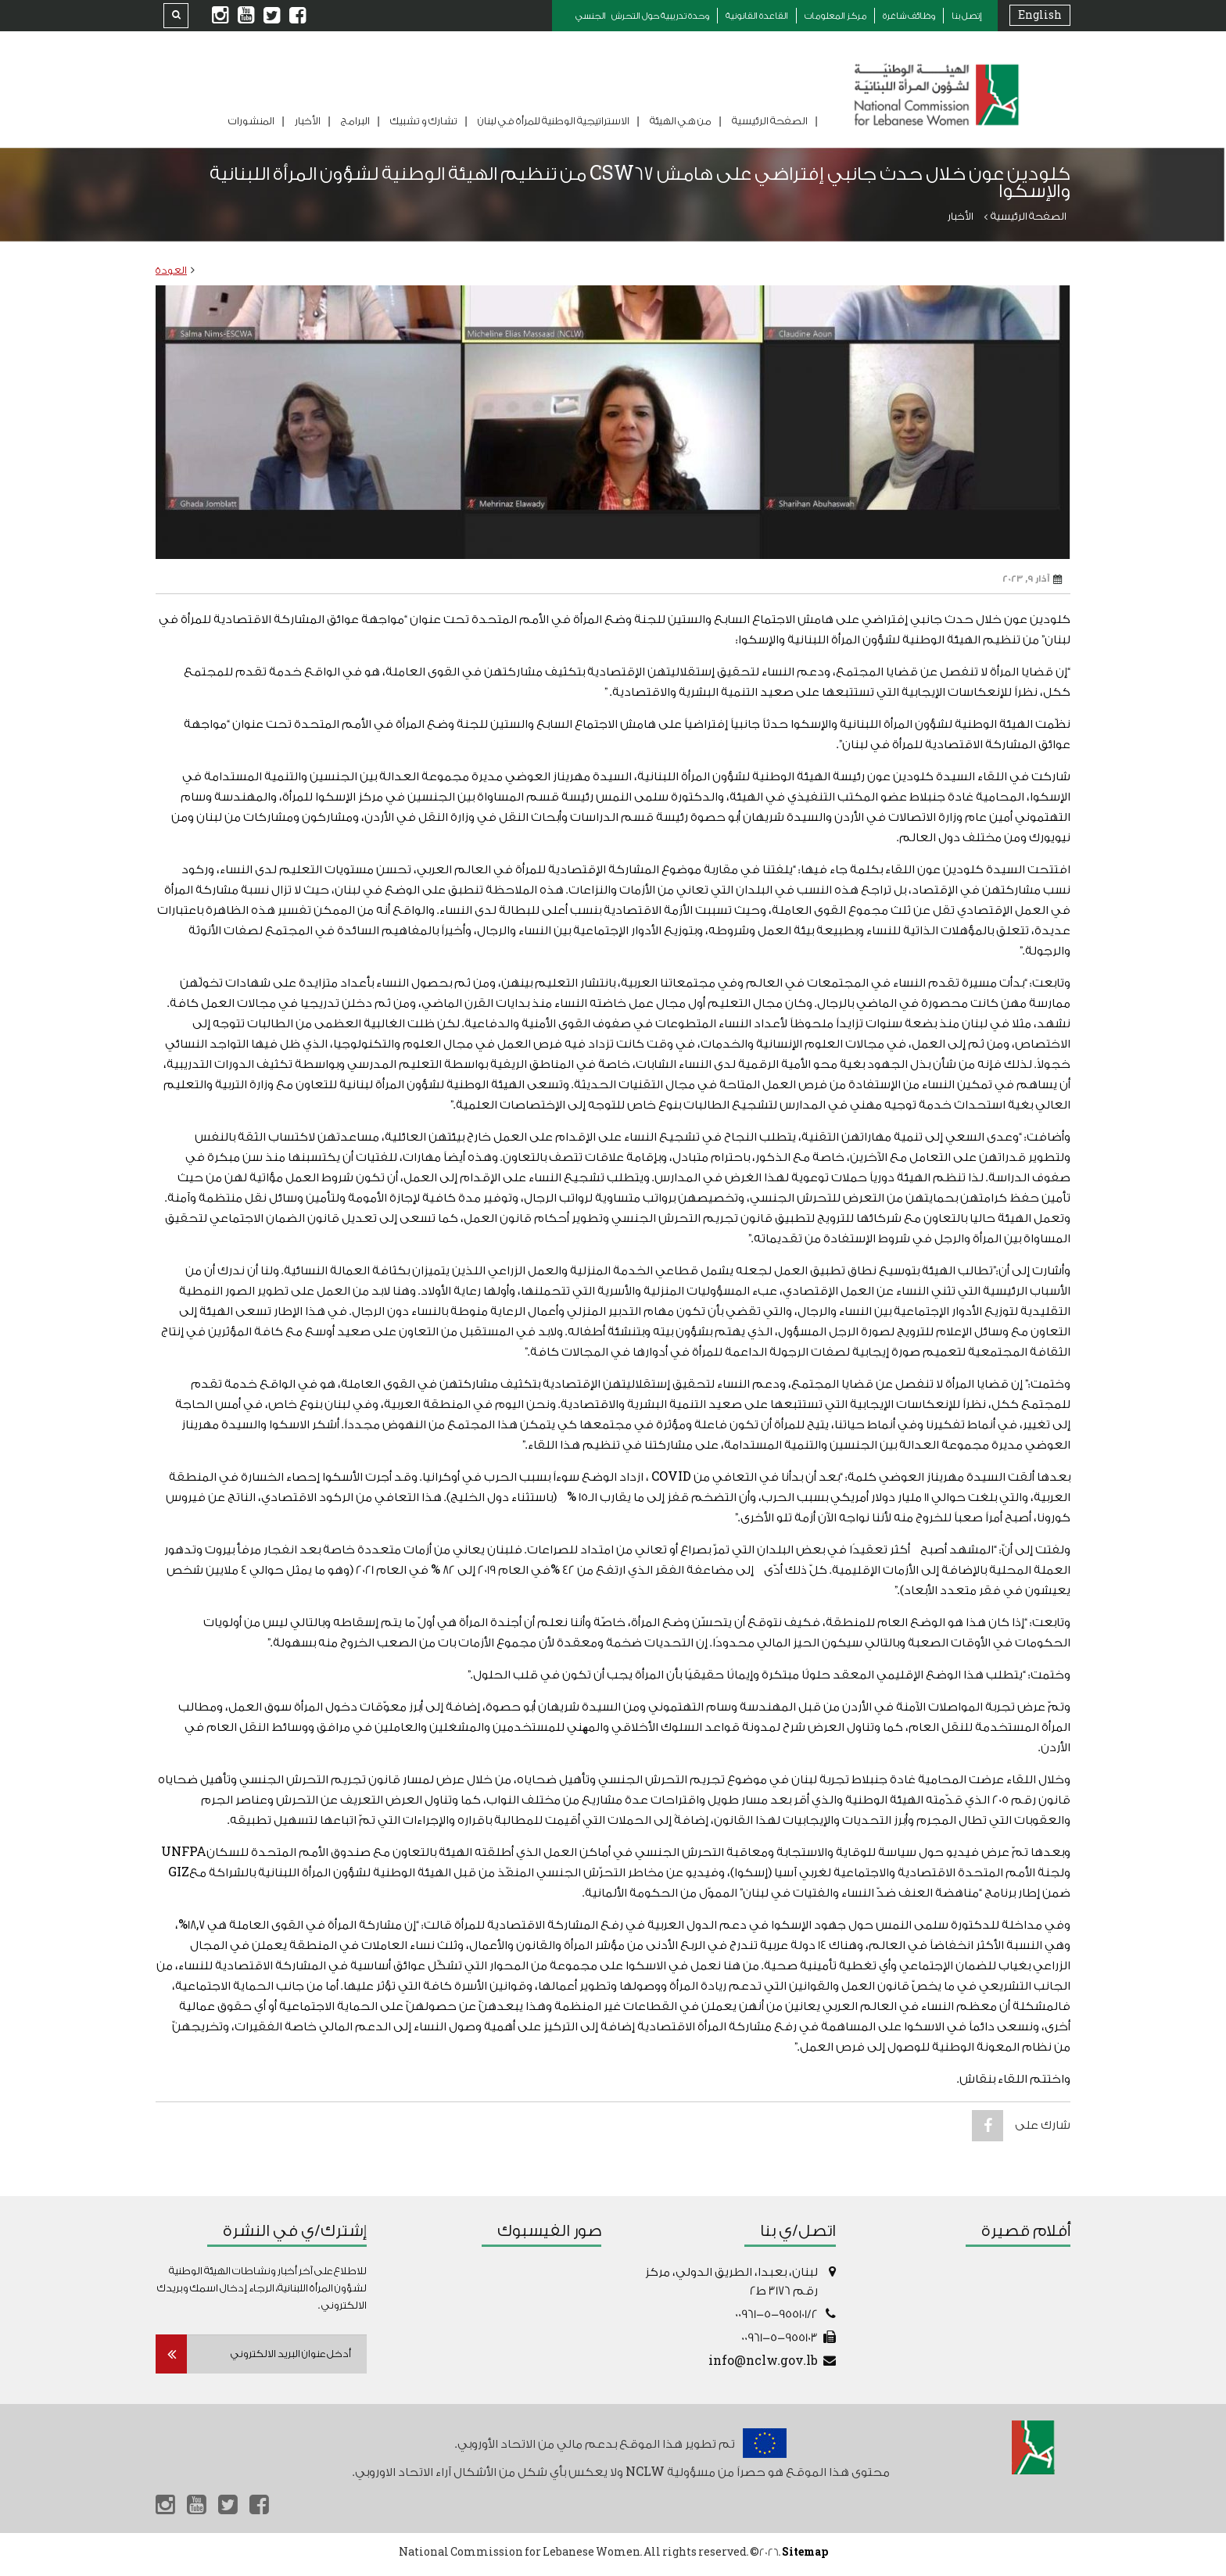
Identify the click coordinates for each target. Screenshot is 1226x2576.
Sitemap (805, 2556)
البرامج (355, 121)
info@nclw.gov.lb (763, 2361)
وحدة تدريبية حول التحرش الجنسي (642, 16)
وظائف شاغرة (909, 16)
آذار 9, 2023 (1033, 579)
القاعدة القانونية (757, 16)
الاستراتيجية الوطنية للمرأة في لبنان (553, 121)
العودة (171, 270)
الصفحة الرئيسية (770, 121)
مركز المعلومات (835, 16)
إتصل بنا (967, 16)
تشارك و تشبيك (423, 121)
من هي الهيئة (681, 121)
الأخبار (308, 121)
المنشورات (251, 121)
